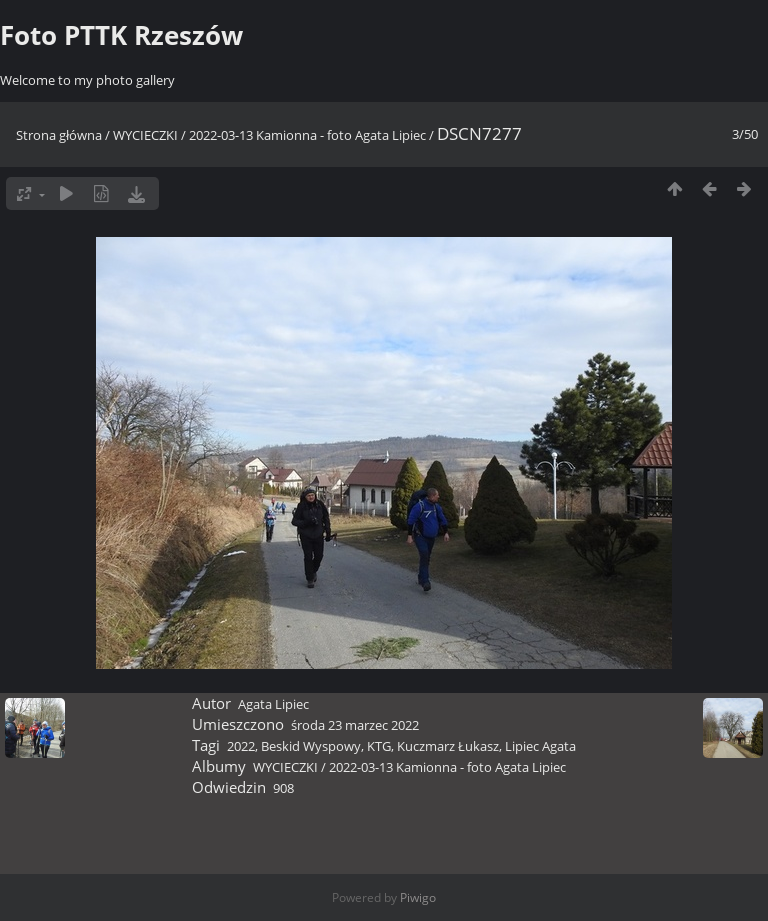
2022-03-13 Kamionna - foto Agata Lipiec (307, 135)
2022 (241, 746)
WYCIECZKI (145, 135)
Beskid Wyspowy (311, 746)
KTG (379, 746)
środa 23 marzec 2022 (355, 725)
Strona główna (59, 135)
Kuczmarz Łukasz (448, 746)
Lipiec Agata (540, 746)
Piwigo (418, 897)
